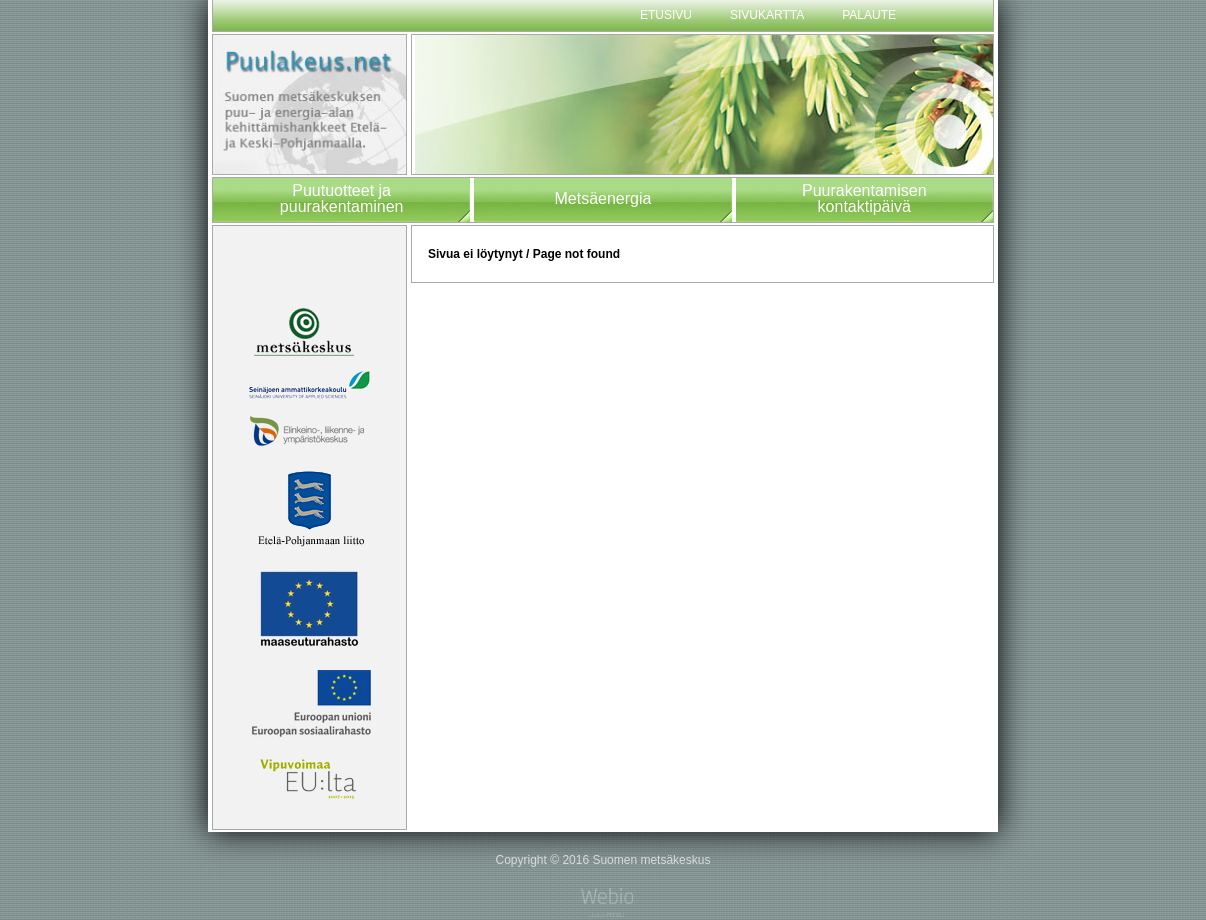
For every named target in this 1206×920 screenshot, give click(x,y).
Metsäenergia (602, 198)
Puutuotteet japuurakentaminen (342, 198)
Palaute (869, 15)
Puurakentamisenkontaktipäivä (864, 198)
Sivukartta (767, 15)
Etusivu (666, 15)
